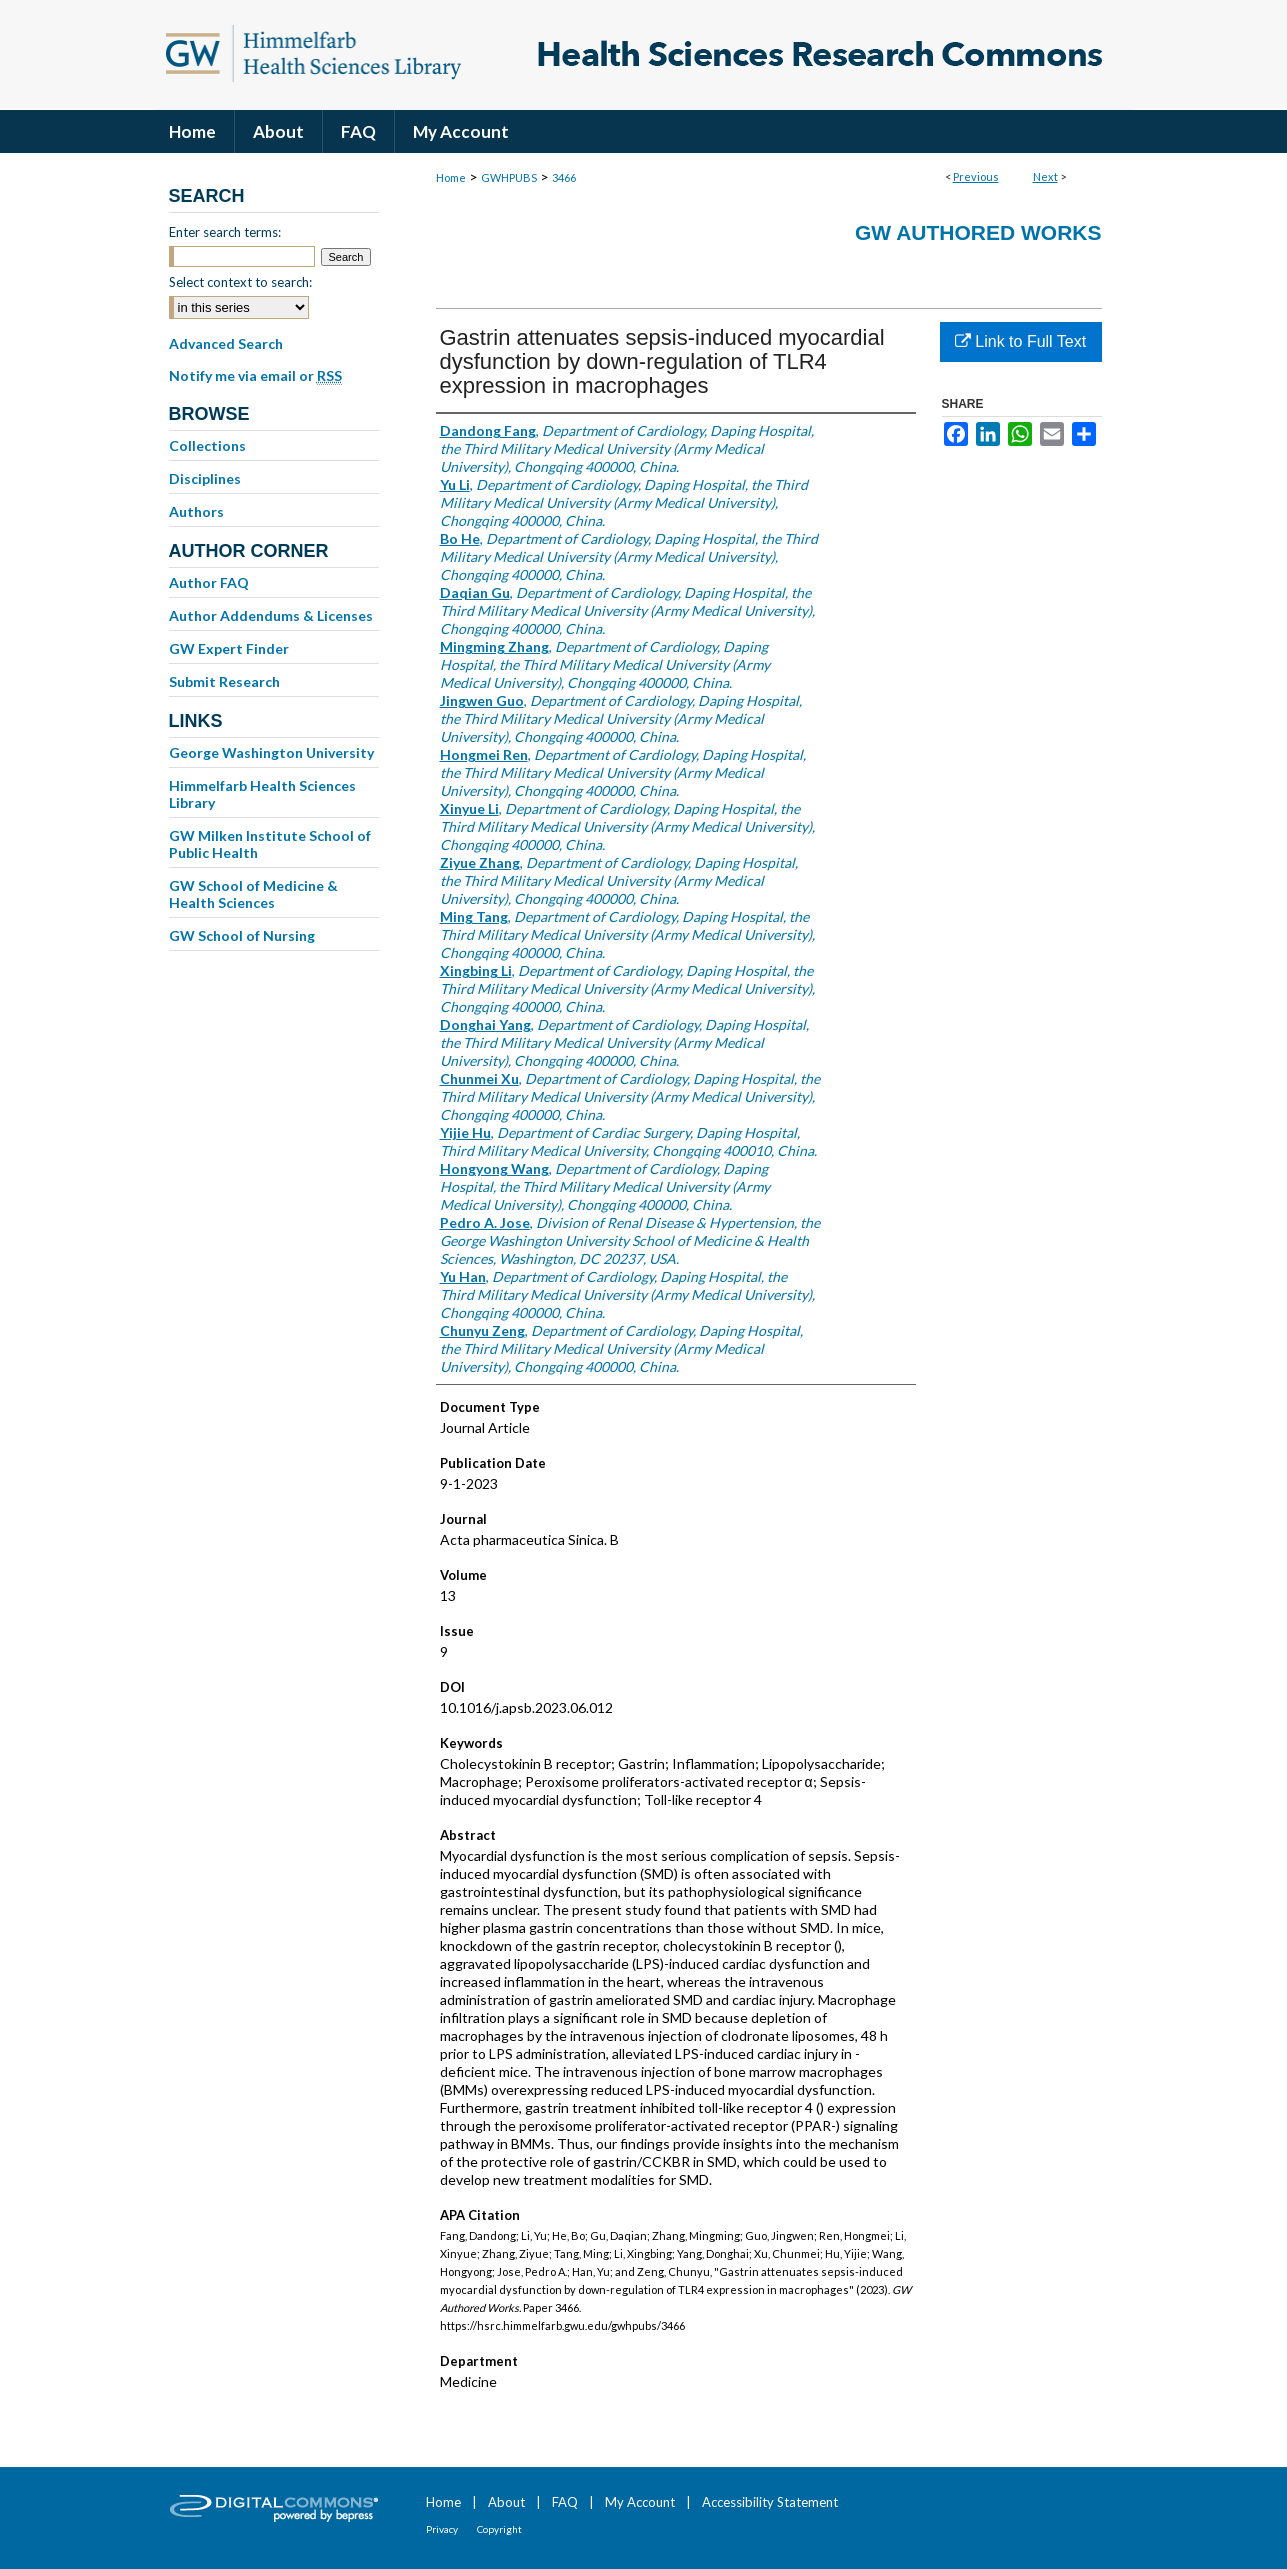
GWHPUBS (509, 177)
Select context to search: (240, 282)
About (506, 2502)
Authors (196, 511)
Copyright (499, 2529)
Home (451, 177)
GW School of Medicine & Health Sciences (253, 894)
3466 (564, 177)
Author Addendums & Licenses (271, 615)
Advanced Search (226, 343)
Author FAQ (209, 582)
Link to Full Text (1020, 341)
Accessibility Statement (770, 2502)
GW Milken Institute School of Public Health (270, 844)
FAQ (565, 2502)
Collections (207, 445)
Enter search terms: (225, 232)
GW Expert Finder (229, 648)
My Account (640, 2502)
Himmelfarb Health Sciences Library (262, 794)
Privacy (442, 2529)
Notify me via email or (255, 376)
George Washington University (271, 752)
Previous (976, 176)
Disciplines (205, 478)
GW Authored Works (978, 232)
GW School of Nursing (242, 935)
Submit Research (224, 681)
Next (1045, 176)
